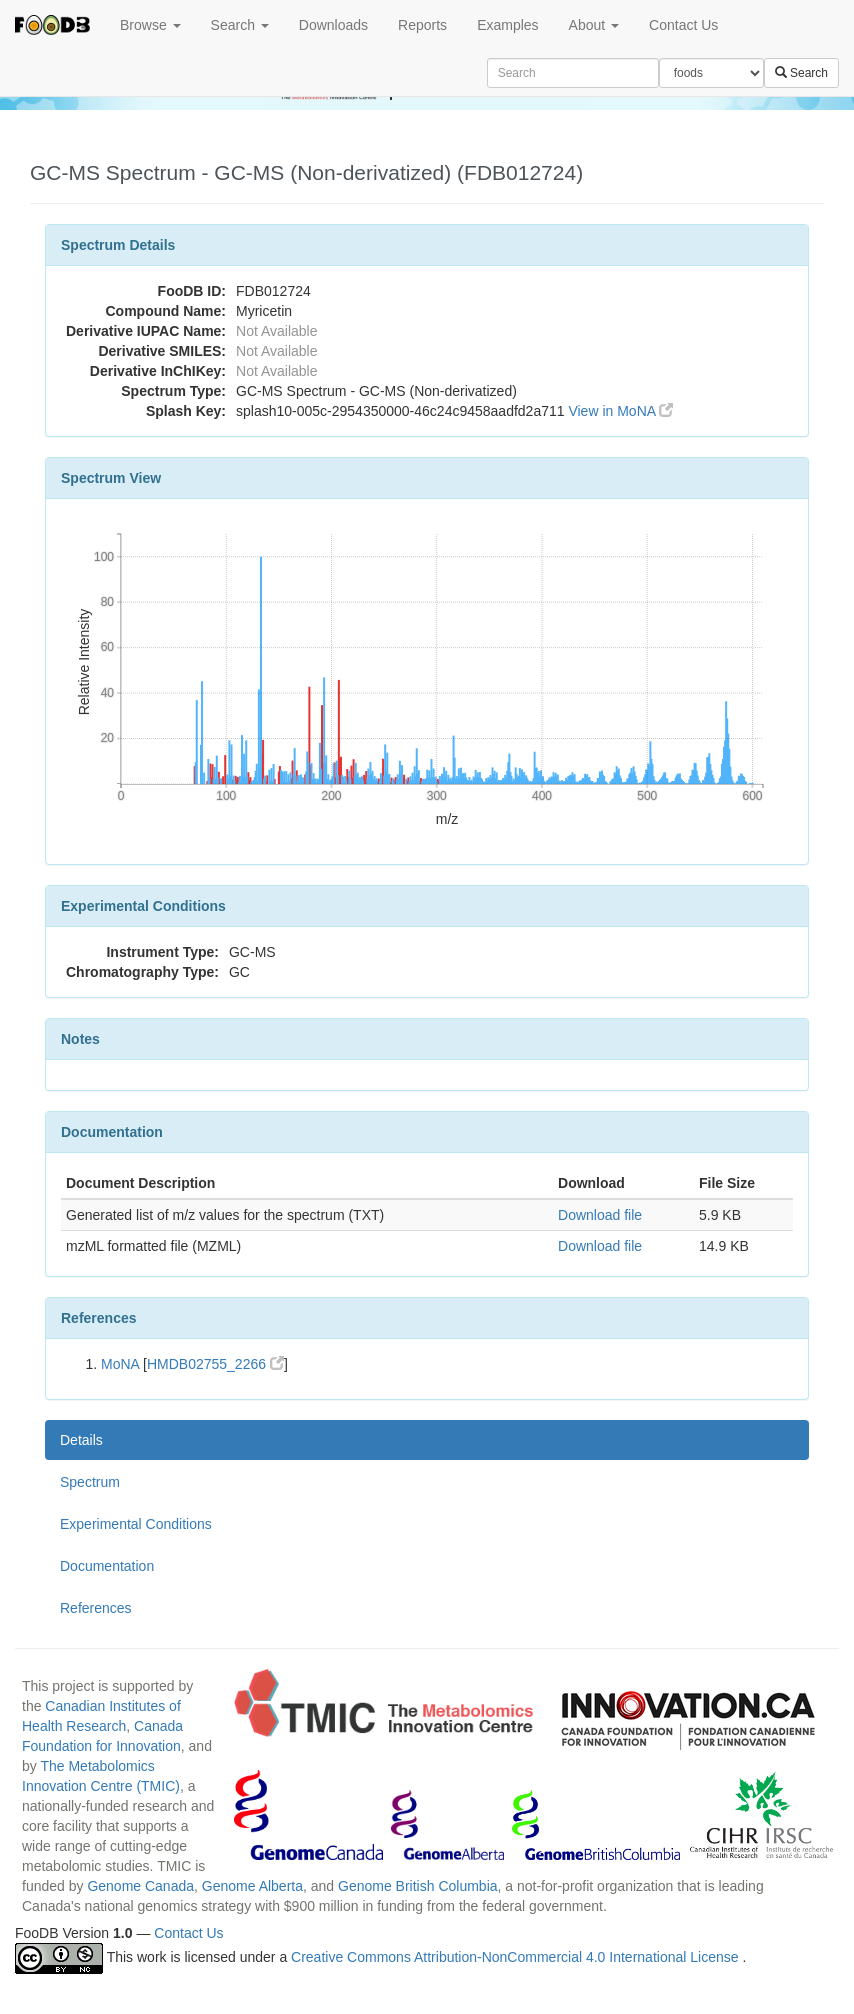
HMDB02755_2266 (215, 1364)
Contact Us (683, 25)
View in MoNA (620, 411)
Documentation (107, 1566)
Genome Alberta (252, 1886)
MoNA (120, 1364)
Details (81, 1440)
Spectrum (90, 1482)
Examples (507, 25)
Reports (422, 25)
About (594, 25)
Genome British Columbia (418, 1886)
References (96, 1608)
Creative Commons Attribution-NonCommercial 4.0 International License (516, 1957)
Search (240, 25)
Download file (600, 1215)
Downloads (333, 25)
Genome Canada (140, 1886)
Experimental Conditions (136, 1524)
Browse (150, 25)
